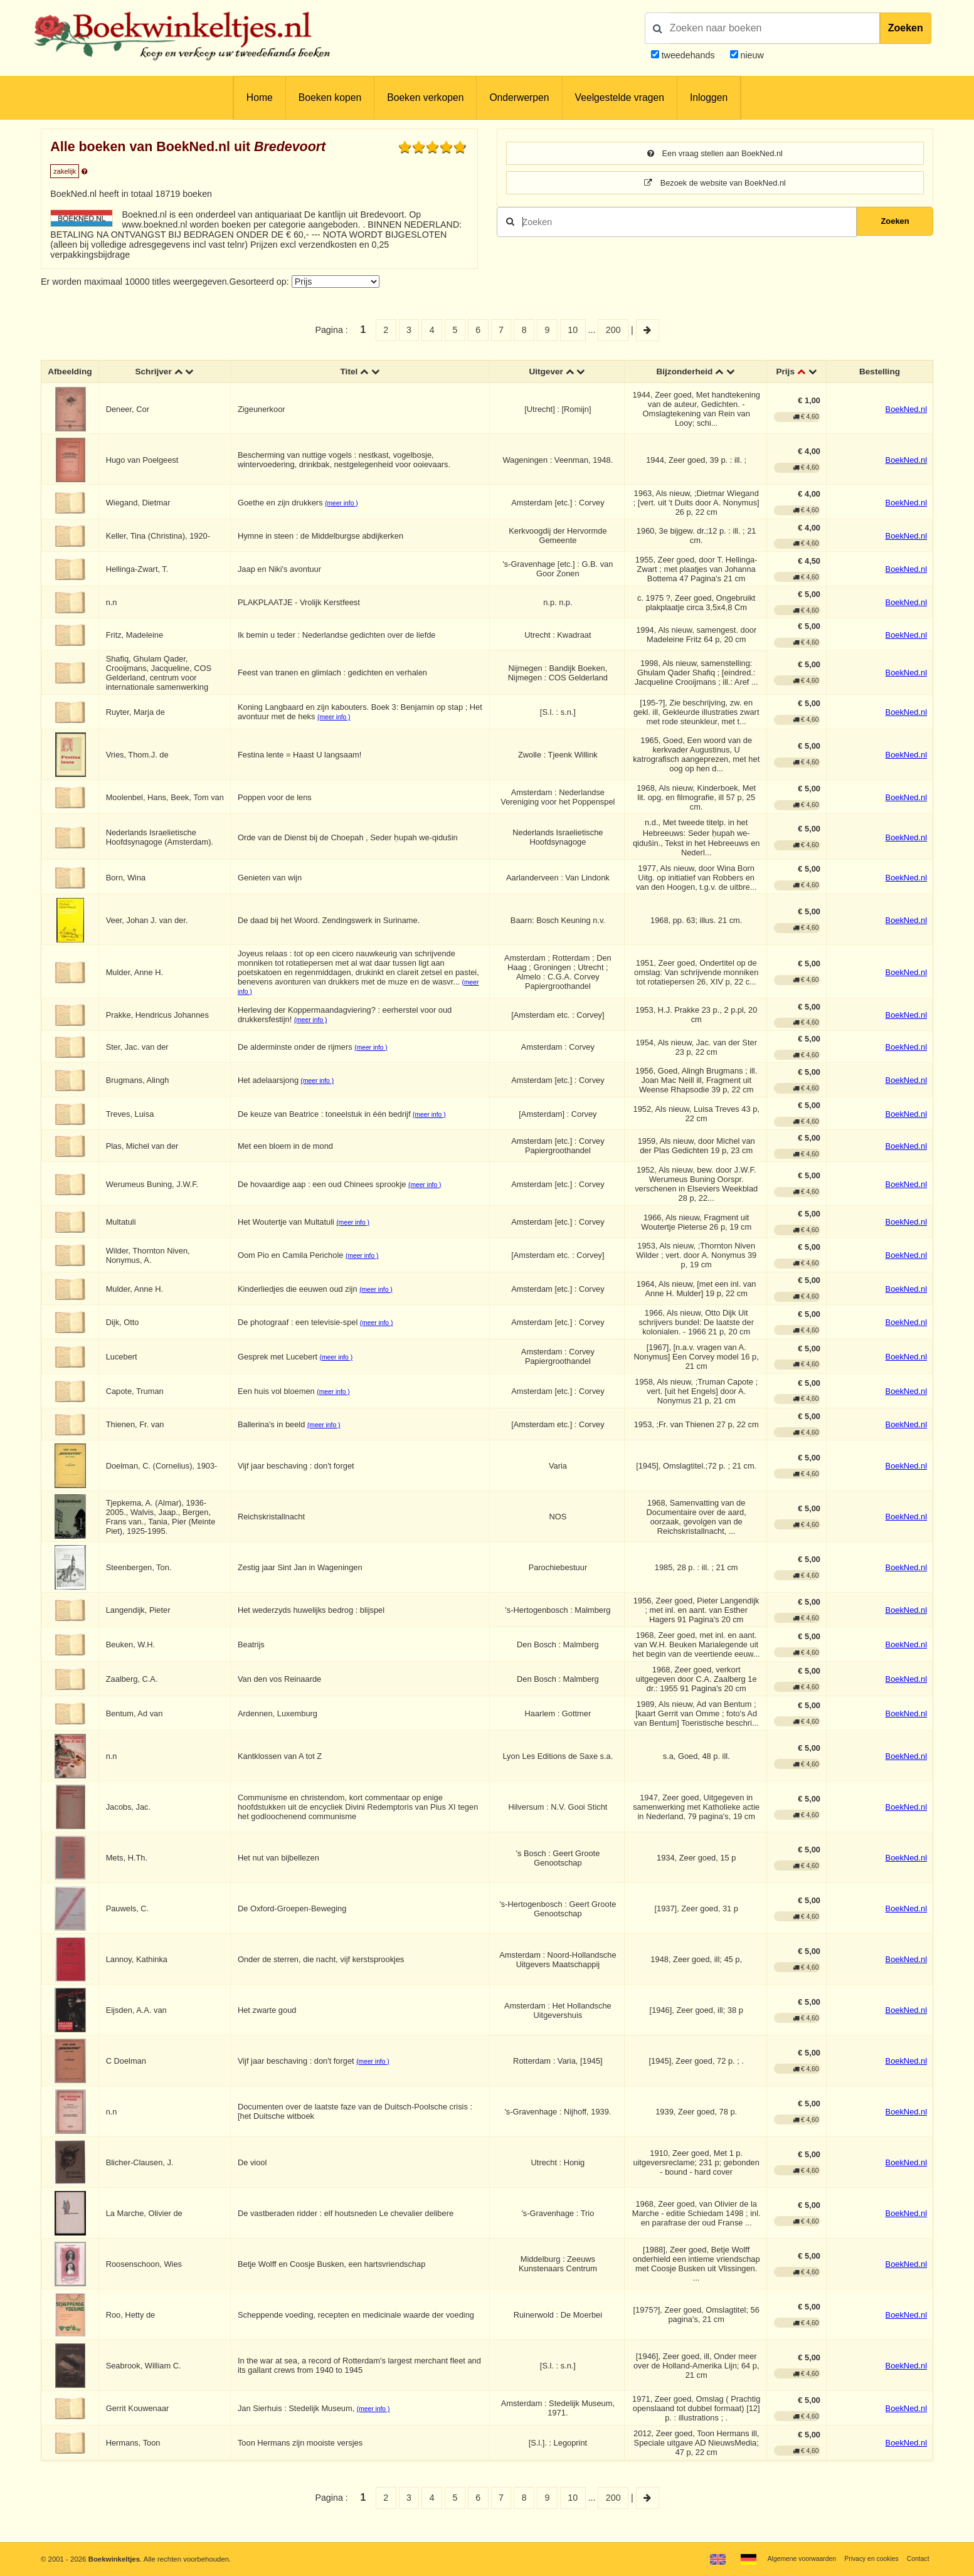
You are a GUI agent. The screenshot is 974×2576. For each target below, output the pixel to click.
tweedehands (688, 55)
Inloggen (709, 97)
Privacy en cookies (866, 2558)
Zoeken (905, 28)
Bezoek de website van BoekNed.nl (714, 184)
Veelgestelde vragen (619, 97)
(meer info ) (343, 504)
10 (573, 330)
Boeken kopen (330, 97)
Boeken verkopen (425, 97)
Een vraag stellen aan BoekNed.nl (715, 154)
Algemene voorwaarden (790, 2558)
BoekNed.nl (906, 410)
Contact (916, 2558)
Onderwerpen (519, 97)
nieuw (751, 55)
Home (259, 97)
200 (613, 330)
